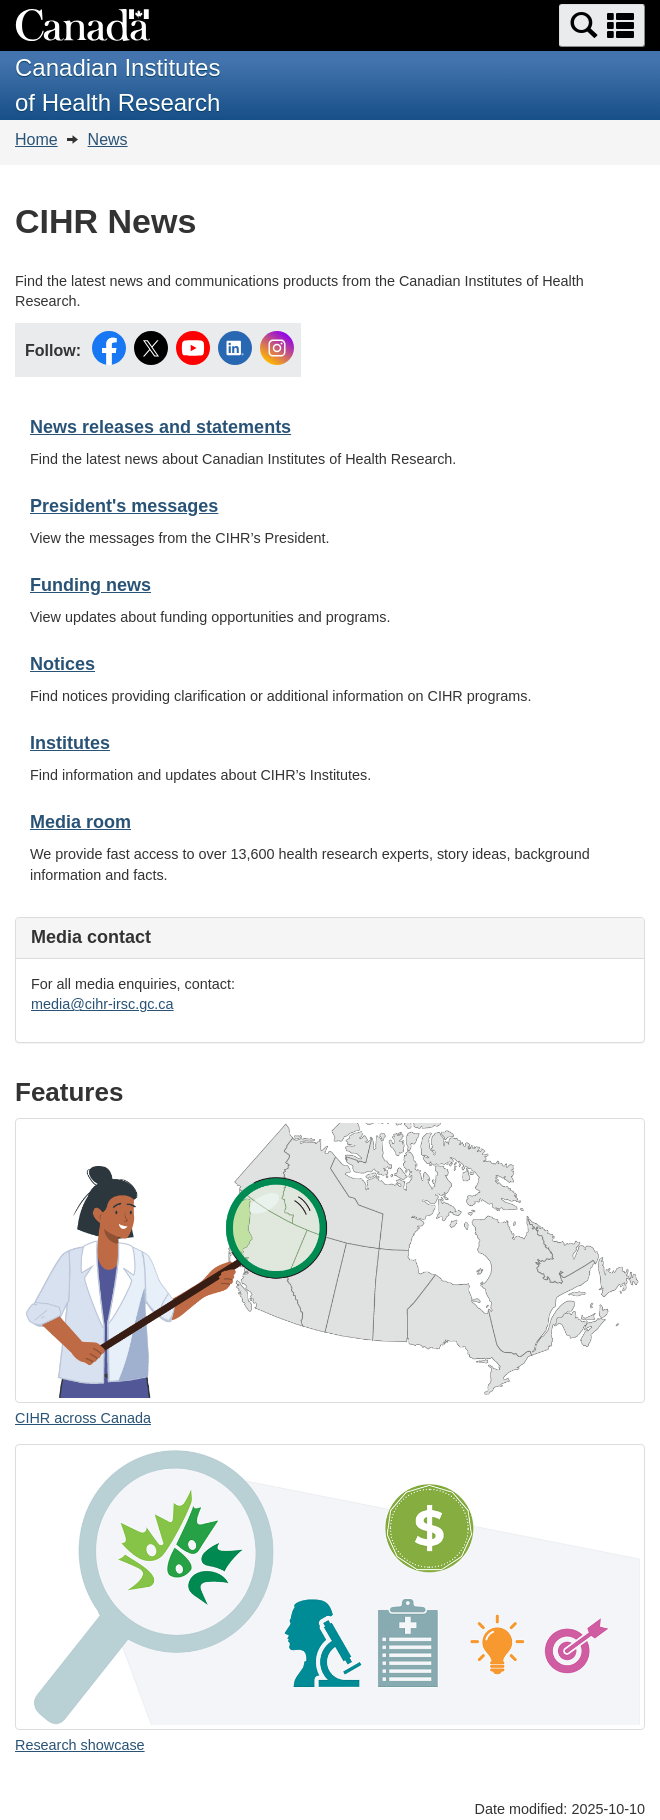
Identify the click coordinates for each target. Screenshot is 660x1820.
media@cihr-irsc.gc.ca (102, 1004)
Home (36, 139)
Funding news (90, 585)
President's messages (124, 506)
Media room (80, 822)
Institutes (70, 743)
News (108, 139)
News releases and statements (160, 427)
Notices (62, 664)
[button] (602, 25)
